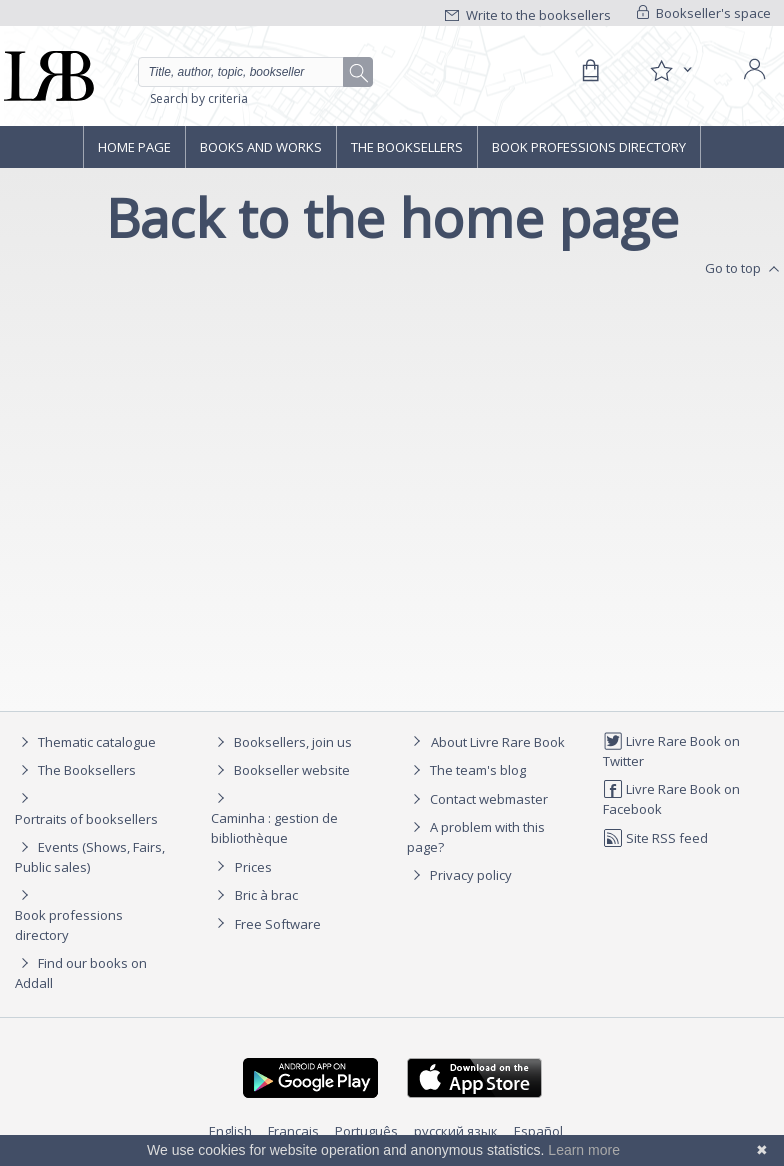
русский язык (456, 1131)
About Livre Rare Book (498, 742)
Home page (134, 147)
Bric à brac (266, 895)
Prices (253, 867)
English (230, 1131)
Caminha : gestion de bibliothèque (274, 828)
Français (293, 1131)
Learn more (584, 1150)
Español (538, 1131)
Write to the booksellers (528, 15)
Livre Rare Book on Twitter (671, 750)
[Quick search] (255, 72)
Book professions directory (589, 147)
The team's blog (466, 770)
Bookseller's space (704, 13)
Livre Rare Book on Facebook (671, 798)
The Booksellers (407, 147)
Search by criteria (199, 98)
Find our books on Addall (81, 972)
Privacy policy (459, 875)
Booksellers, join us (281, 742)
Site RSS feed (655, 838)
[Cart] (590, 71)
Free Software (278, 924)
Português (366, 1131)
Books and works (261, 147)
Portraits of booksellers (86, 819)
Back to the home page (392, 217)
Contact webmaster (477, 799)
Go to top (744, 269)
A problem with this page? (476, 836)
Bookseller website (280, 770)
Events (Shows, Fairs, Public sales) (90, 856)
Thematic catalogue (85, 742)
